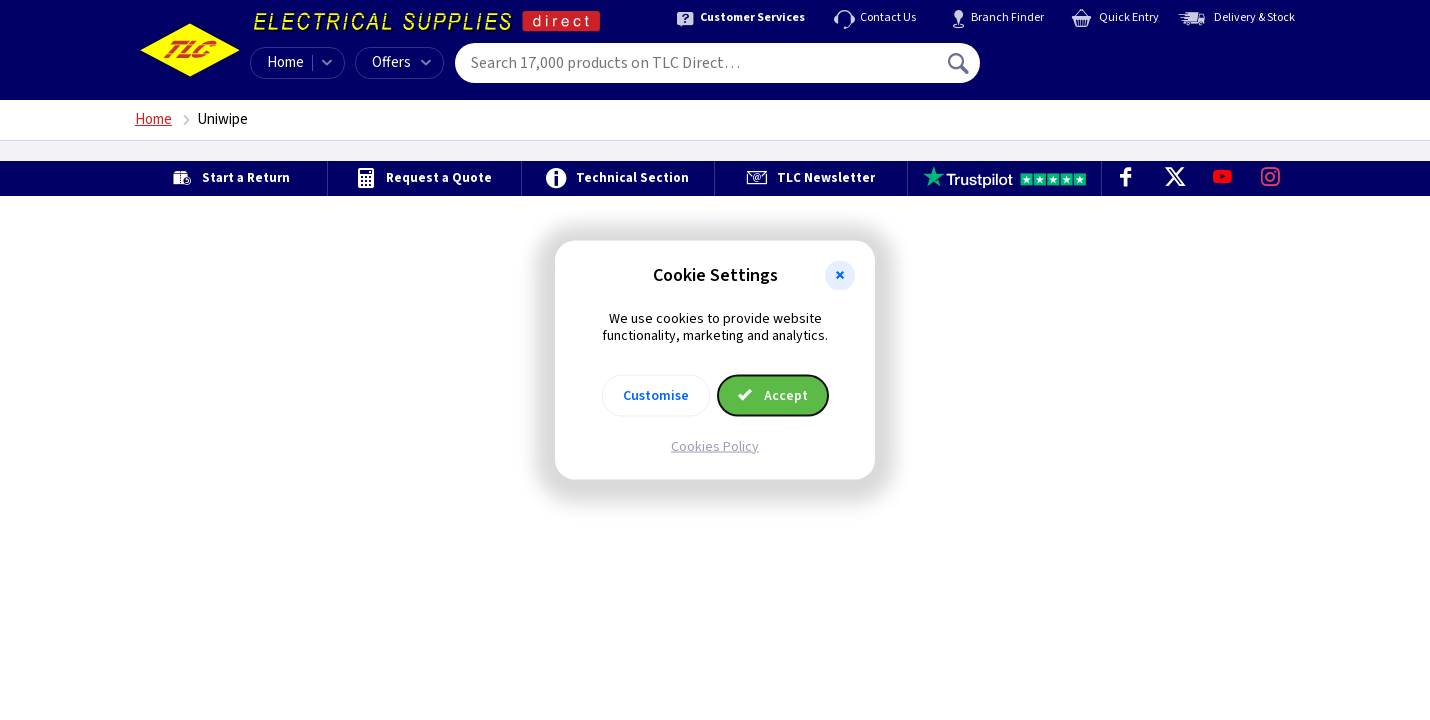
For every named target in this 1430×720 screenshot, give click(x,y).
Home (285, 62)
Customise (656, 395)
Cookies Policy (715, 446)
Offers (401, 62)
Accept (773, 395)
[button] (840, 276)
